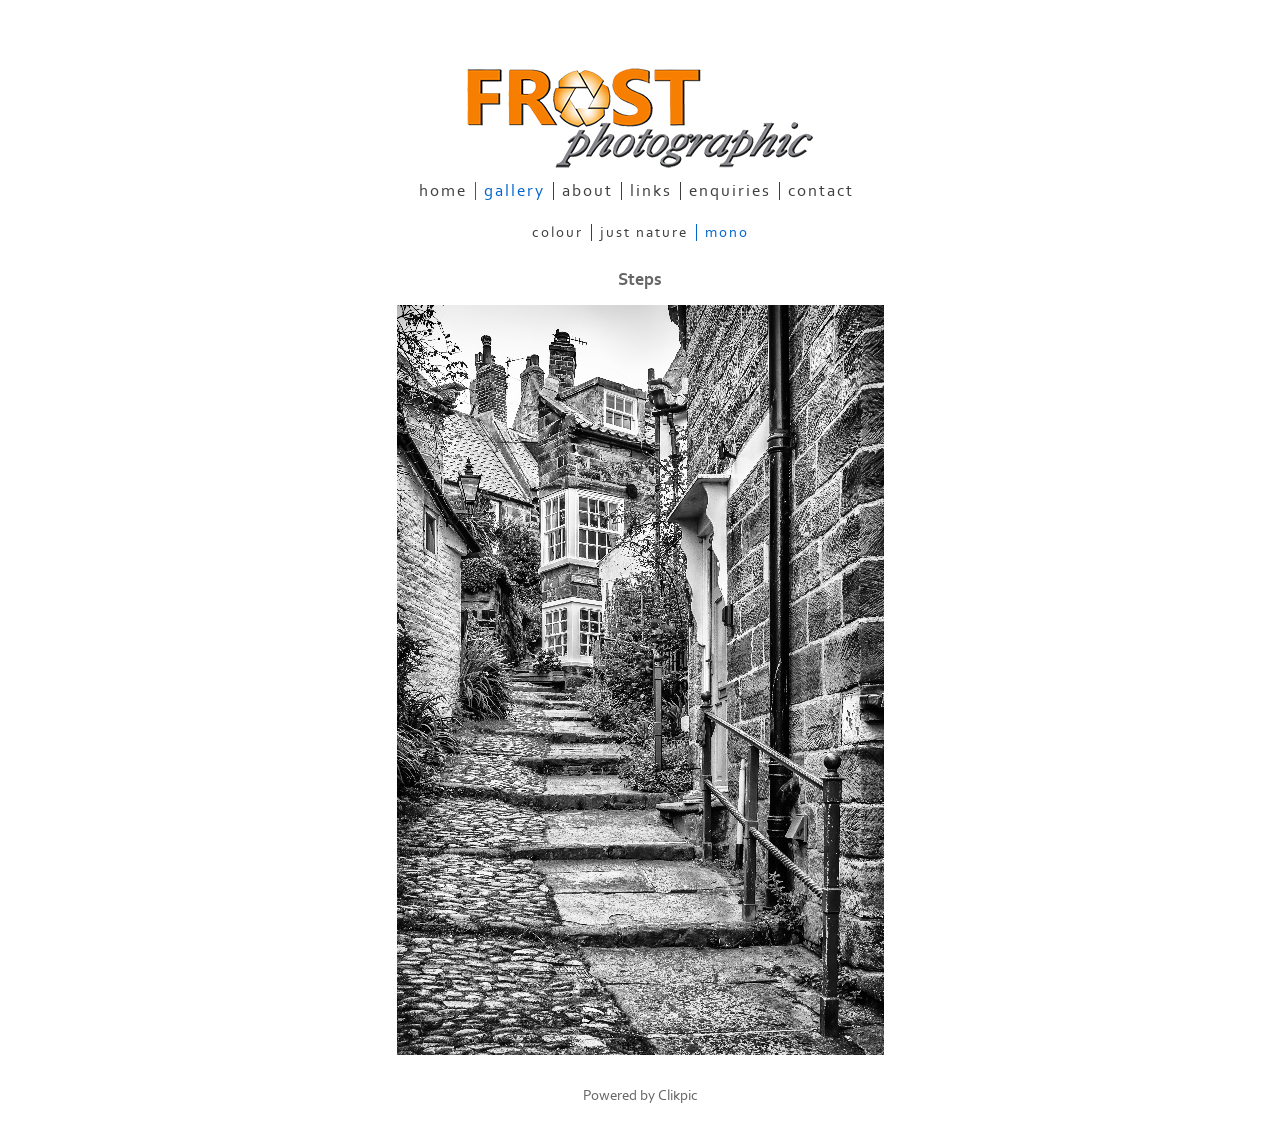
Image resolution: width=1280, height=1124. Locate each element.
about (587, 191)
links (651, 191)
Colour (557, 232)
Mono (727, 232)
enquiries (730, 191)
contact (821, 191)
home (443, 191)
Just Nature (644, 232)
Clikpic (678, 1095)
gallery (514, 191)
